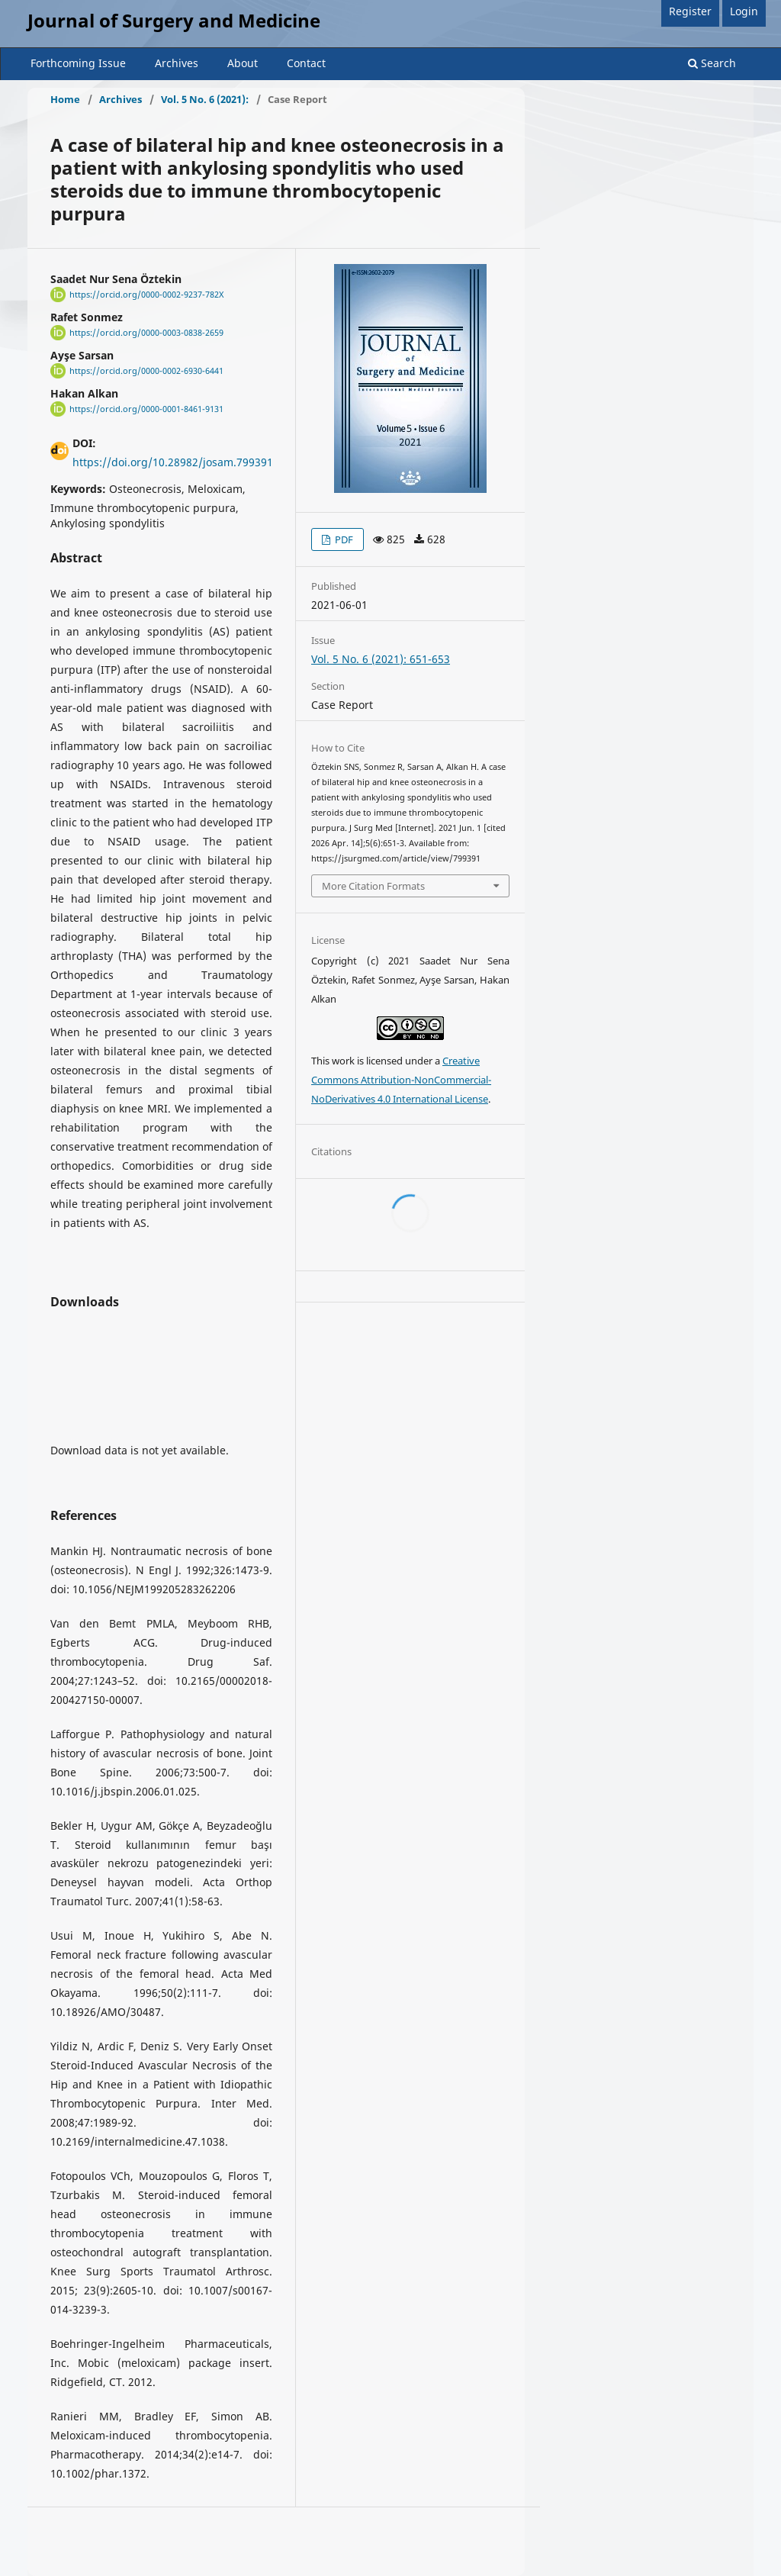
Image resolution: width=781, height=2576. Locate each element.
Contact (306, 63)
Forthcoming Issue (78, 63)
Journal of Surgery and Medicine (173, 20)
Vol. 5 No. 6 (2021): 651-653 (380, 659)
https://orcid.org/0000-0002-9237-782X (146, 294)
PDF (343, 539)
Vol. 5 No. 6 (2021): (205, 99)
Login (744, 11)
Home (65, 99)
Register (690, 11)
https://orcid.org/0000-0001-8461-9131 (146, 409)
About (242, 63)
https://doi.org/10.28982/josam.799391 (172, 462)
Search (712, 63)
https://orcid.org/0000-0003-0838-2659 (146, 332)
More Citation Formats (373, 886)
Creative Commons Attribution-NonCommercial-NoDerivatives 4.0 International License (401, 1080)
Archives (176, 63)
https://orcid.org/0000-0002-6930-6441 (146, 370)
